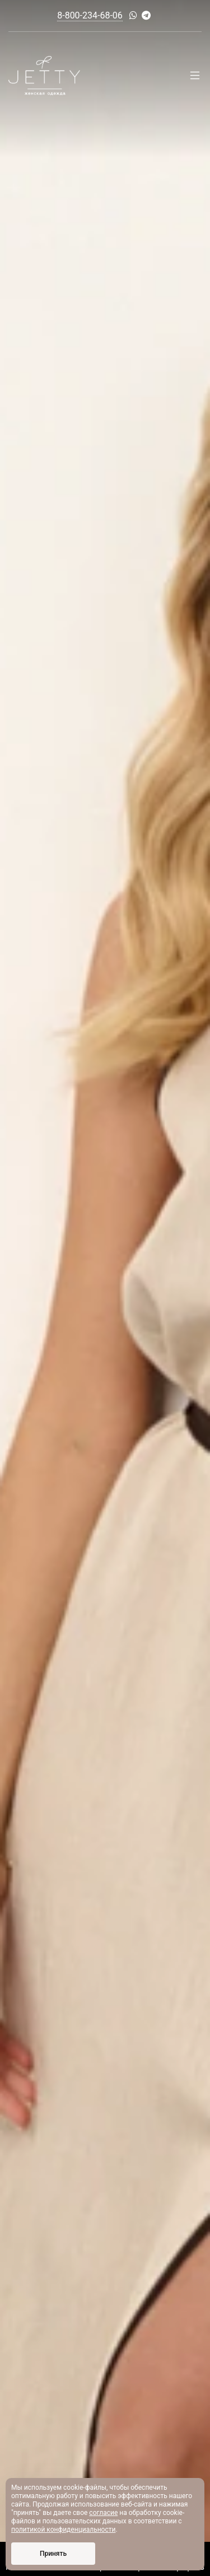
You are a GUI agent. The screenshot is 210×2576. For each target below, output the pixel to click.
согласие (103, 2513)
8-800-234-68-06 (90, 15)
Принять (53, 2554)
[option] (105, 1288)
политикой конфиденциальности (63, 2529)
